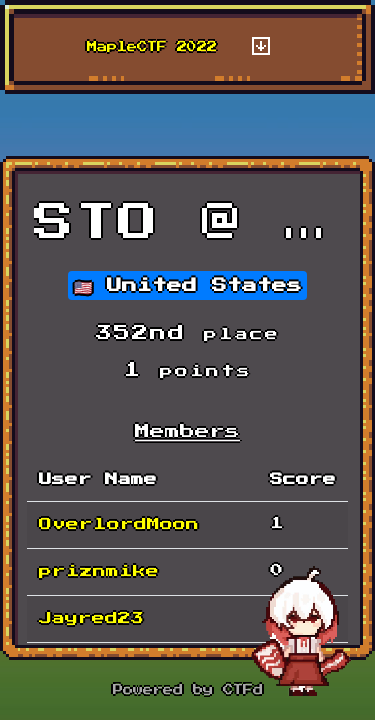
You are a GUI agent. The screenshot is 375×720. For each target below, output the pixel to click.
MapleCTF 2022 (152, 47)
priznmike (99, 571)
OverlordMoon (119, 524)
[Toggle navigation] (261, 47)
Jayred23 (91, 618)
